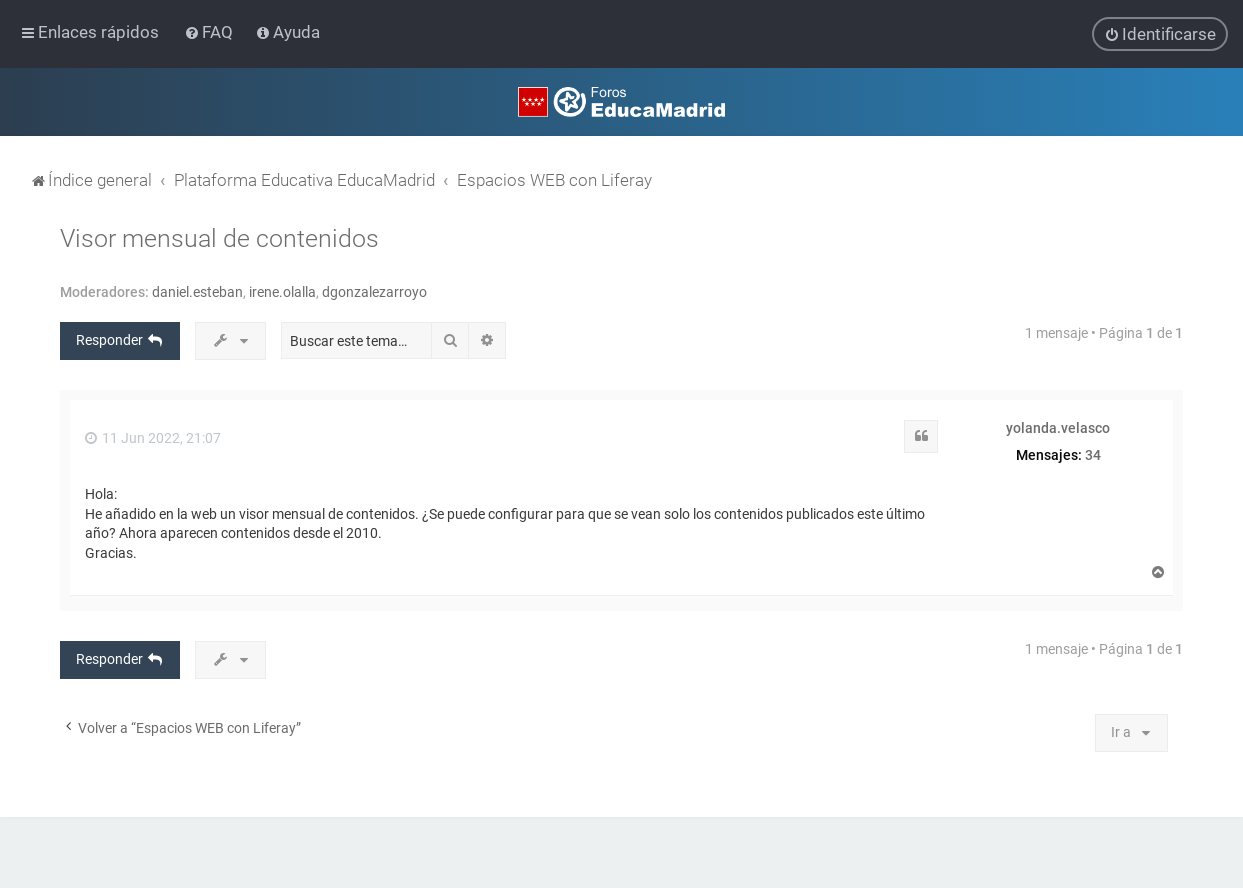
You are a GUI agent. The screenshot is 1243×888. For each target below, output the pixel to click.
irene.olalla (282, 291)
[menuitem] (210, 32)
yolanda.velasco (1058, 427)
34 (1093, 454)
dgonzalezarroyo (374, 291)
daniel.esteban (197, 291)
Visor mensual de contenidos (219, 237)
